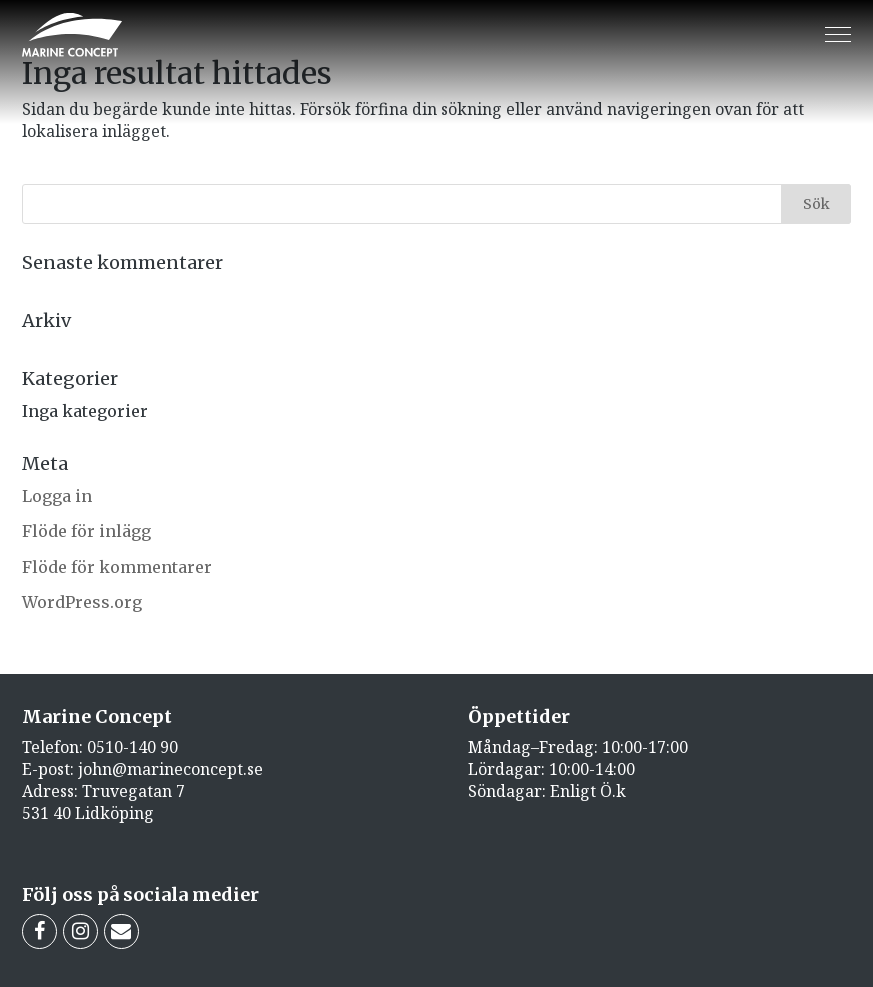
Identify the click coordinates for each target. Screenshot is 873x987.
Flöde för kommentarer (117, 567)
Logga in (57, 496)
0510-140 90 (132, 747)
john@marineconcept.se (170, 769)
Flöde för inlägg (86, 531)
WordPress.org (82, 602)
